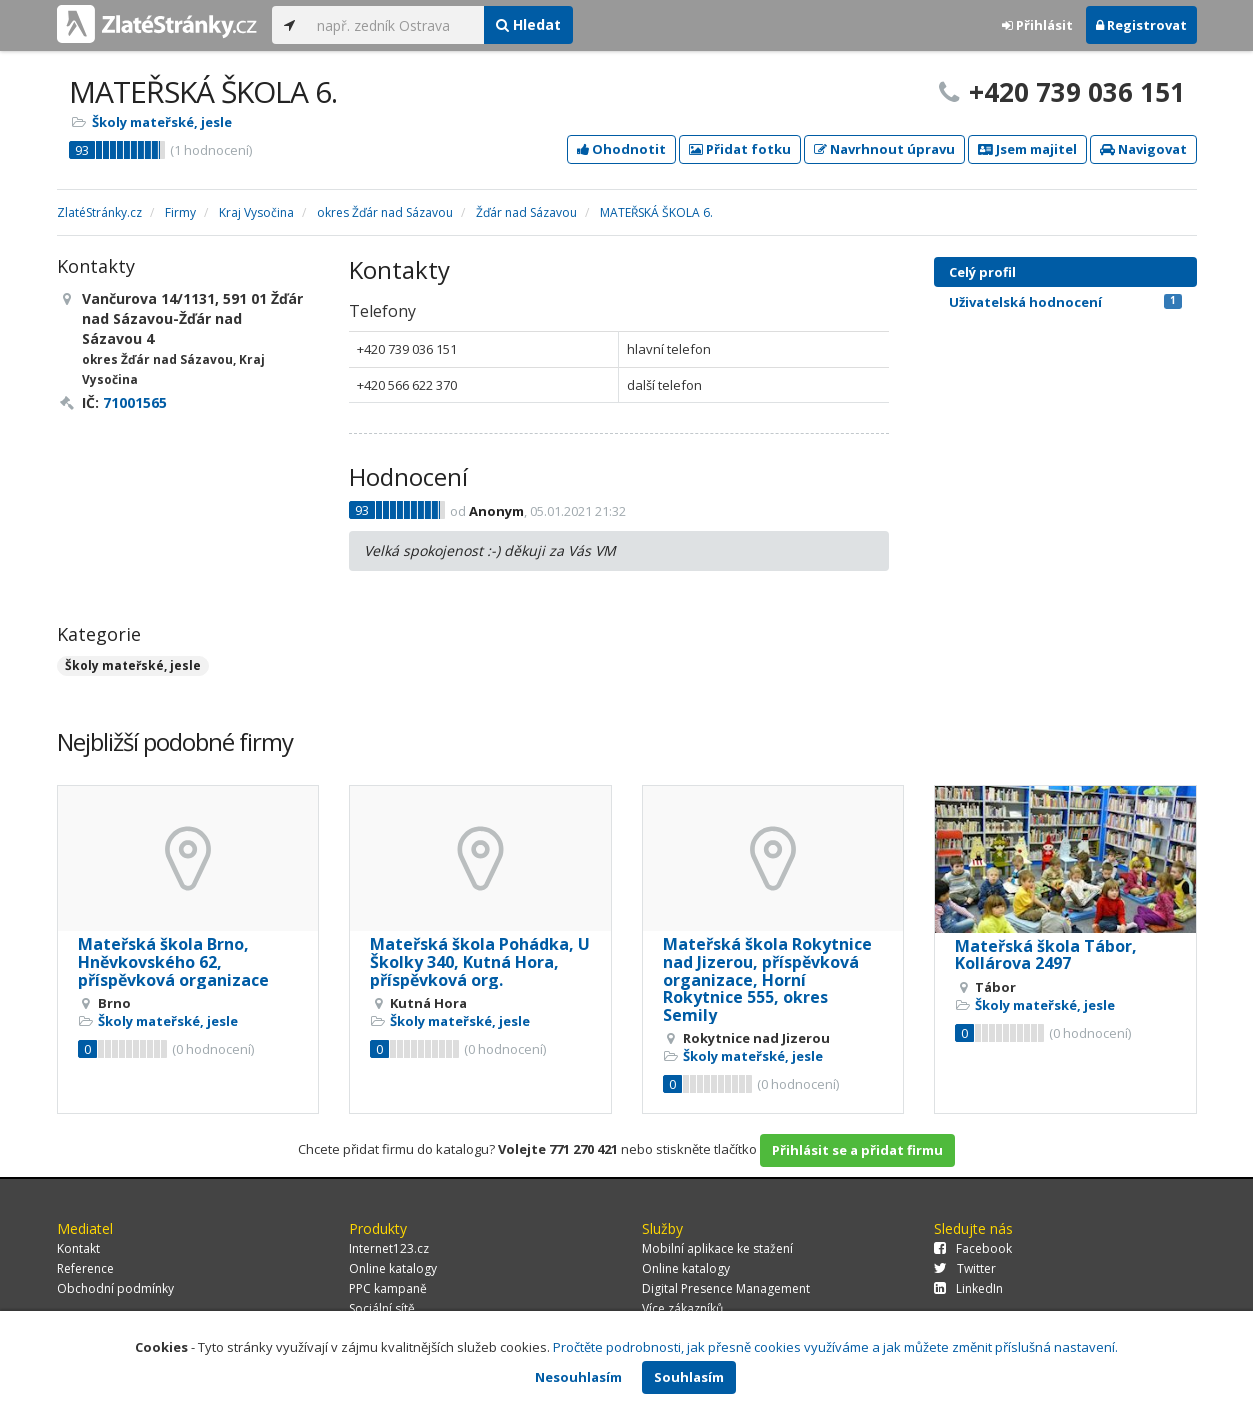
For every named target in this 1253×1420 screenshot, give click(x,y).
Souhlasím (689, 1377)
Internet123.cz (389, 1248)
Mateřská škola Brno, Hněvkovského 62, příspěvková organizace (173, 961)
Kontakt (78, 1248)
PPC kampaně (388, 1288)
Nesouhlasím (578, 1377)
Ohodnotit (621, 149)
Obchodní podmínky (115, 1288)
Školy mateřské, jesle (162, 122)
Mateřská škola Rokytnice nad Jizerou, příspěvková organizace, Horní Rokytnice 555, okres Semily (767, 979)
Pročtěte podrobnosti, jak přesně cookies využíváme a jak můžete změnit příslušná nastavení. (835, 1347)
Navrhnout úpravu (884, 149)
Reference (85, 1268)
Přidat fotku (740, 149)
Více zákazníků (682, 1308)
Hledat (528, 24)
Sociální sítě (382, 1308)
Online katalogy (393, 1268)
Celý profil (982, 272)
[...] (395, 25)
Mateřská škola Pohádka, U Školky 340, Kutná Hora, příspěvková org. (480, 961)
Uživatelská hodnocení (1065, 302)
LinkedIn (968, 1288)
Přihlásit (1037, 25)
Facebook (973, 1248)
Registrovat (1141, 25)
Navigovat (1143, 149)
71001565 (135, 402)
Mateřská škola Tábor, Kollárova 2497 (1046, 955)
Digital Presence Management (726, 1288)
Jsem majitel (1027, 149)
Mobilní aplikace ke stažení (717, 1248)
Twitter (965, 1268)
